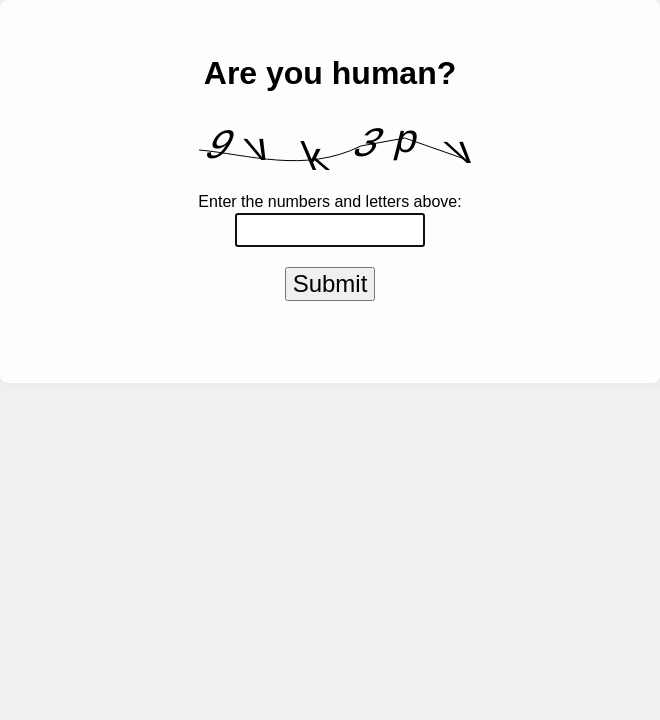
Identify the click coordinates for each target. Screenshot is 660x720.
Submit (330, 287)
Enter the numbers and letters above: (329, 201)
